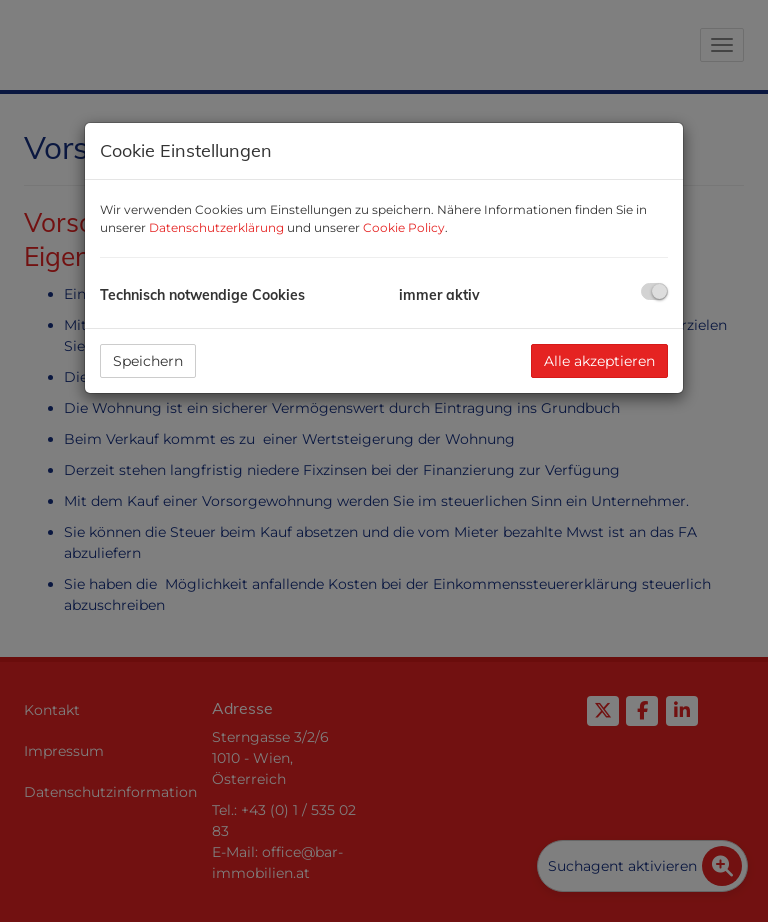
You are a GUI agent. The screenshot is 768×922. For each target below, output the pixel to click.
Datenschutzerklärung (216, 227)
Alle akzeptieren (599, 361)
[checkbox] (654, 291)
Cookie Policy (404, 227)
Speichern (148, 361)
